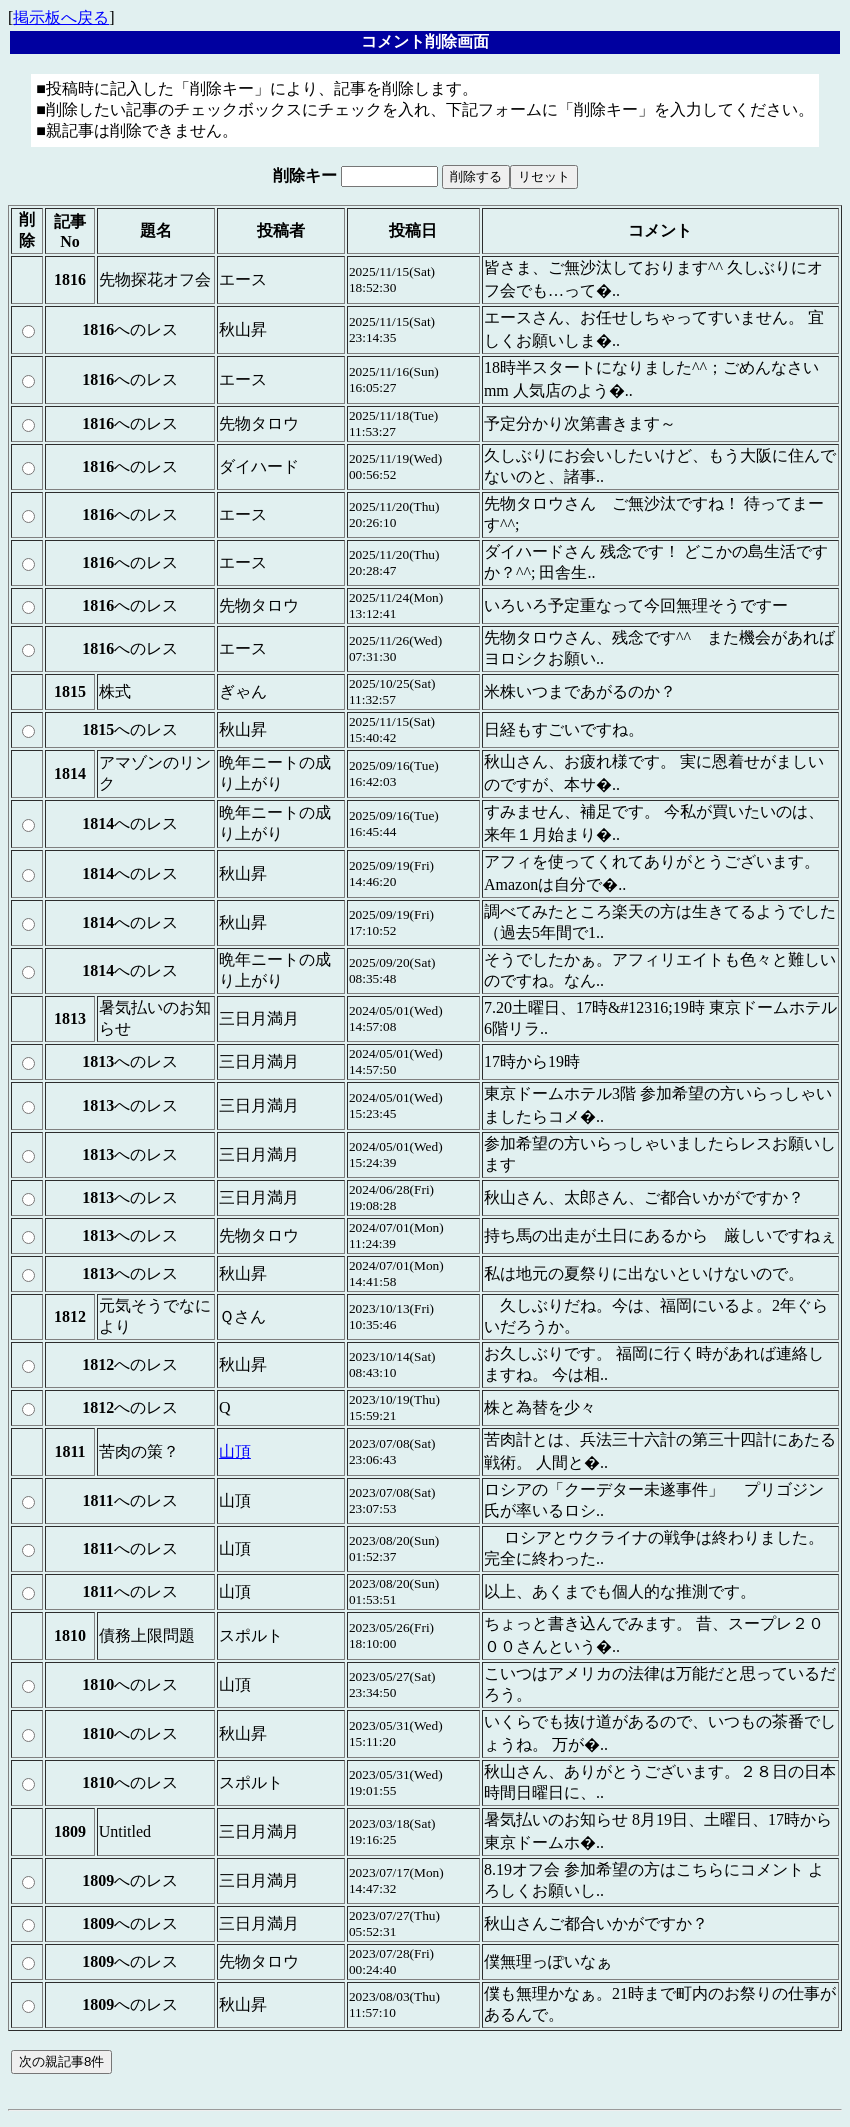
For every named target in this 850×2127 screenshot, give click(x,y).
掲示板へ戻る (61, 17)
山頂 (235, 1451)
